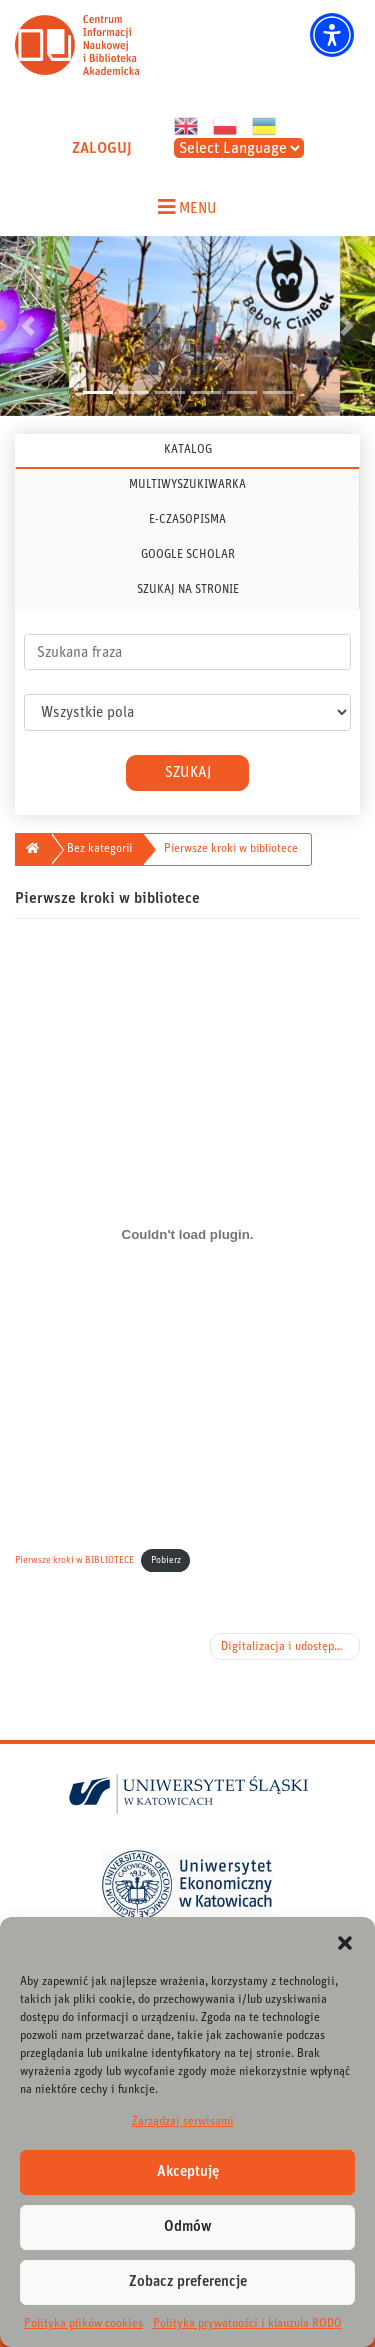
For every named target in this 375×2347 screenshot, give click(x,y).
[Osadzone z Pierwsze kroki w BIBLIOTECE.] (187, 1234)
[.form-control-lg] (187, 652)
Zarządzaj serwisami (183, 2121)
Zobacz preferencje (188, 2281)
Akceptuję (188, 2171)
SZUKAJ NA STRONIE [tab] (188, 589)
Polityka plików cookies (83, 2323)
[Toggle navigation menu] (187, 207)
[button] (345, 1942)
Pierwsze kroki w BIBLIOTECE (74, 1560)
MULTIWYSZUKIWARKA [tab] (187, 484)
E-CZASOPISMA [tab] (187, 519)
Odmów (188, 2226)
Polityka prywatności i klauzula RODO (247, 2323)
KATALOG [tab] (188, 449)
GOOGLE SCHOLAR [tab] (188, 554)
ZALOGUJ (102, 148)
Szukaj (188, 772)
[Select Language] (239, 148)
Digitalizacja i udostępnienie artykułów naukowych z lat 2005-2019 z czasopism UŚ (290, 1646)
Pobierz (166, 1560)
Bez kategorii (99, 848)
